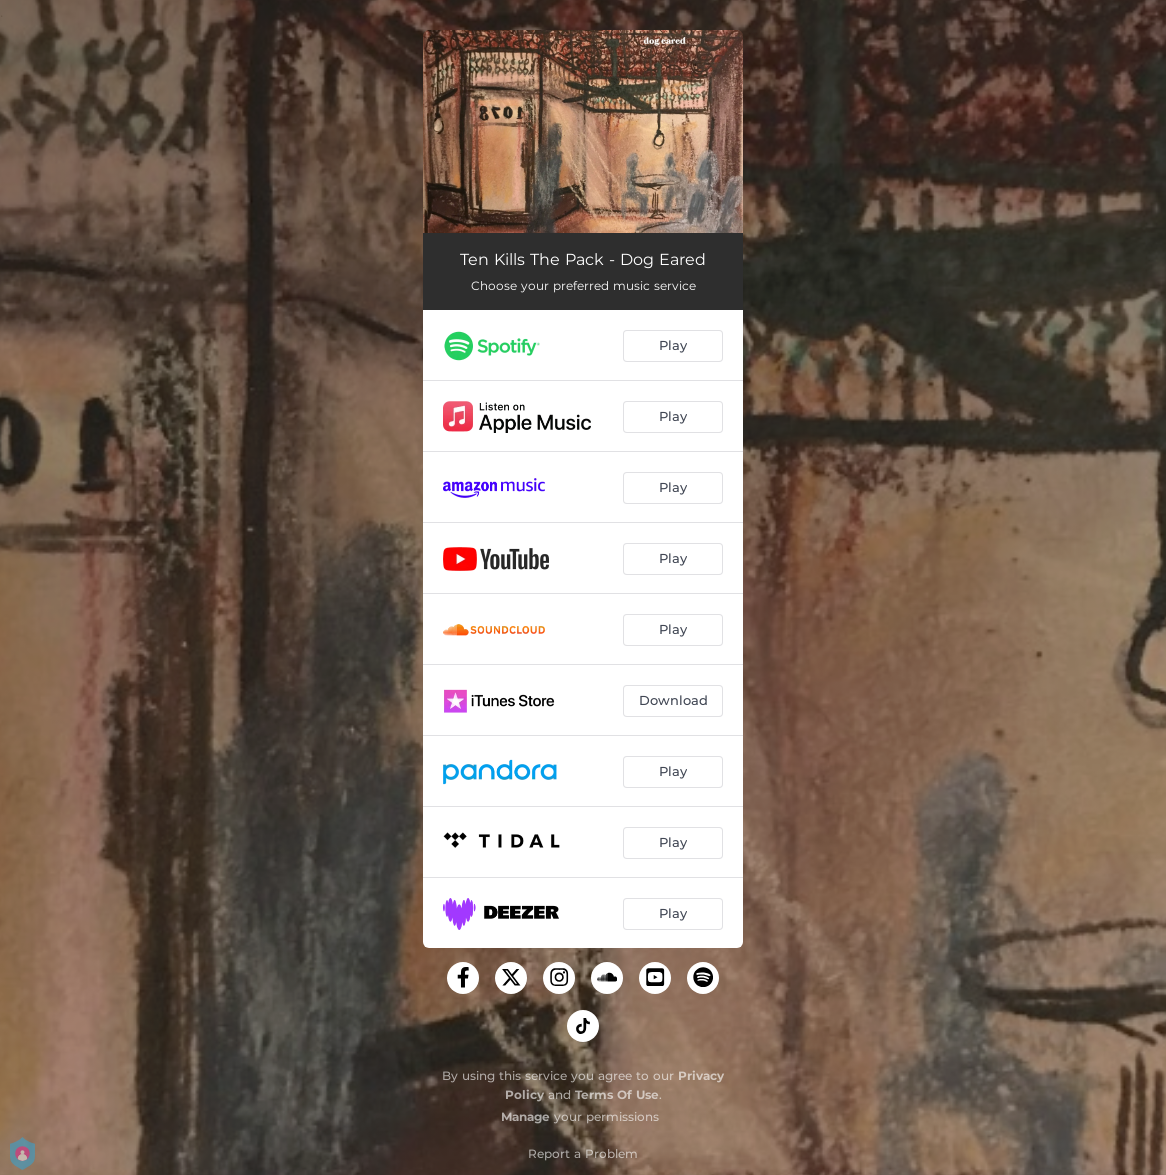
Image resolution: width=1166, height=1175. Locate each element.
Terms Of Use (617, 1094)
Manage (525, 1116)
